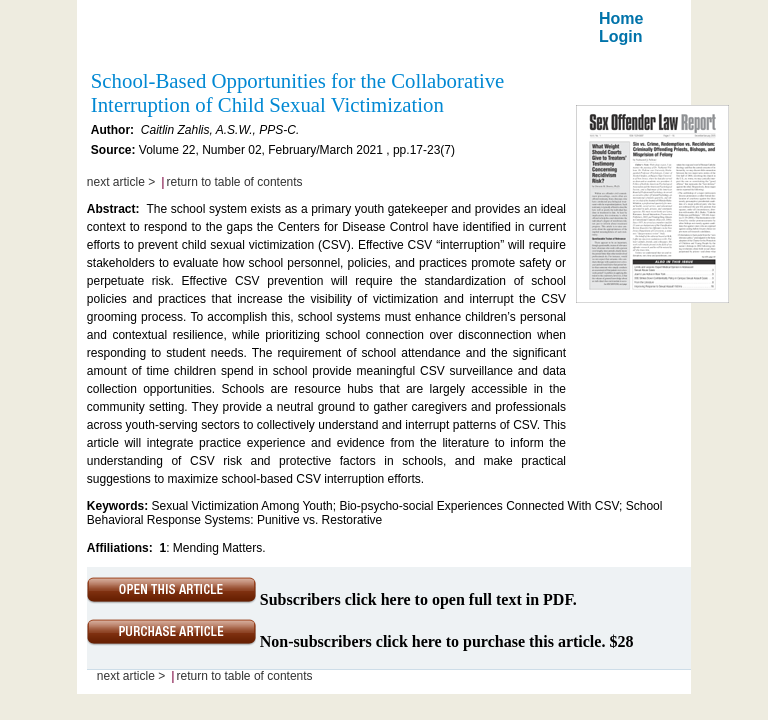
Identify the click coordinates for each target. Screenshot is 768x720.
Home (621, 18)
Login (621, 36)
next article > (121, 182)
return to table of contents (235, 182)
